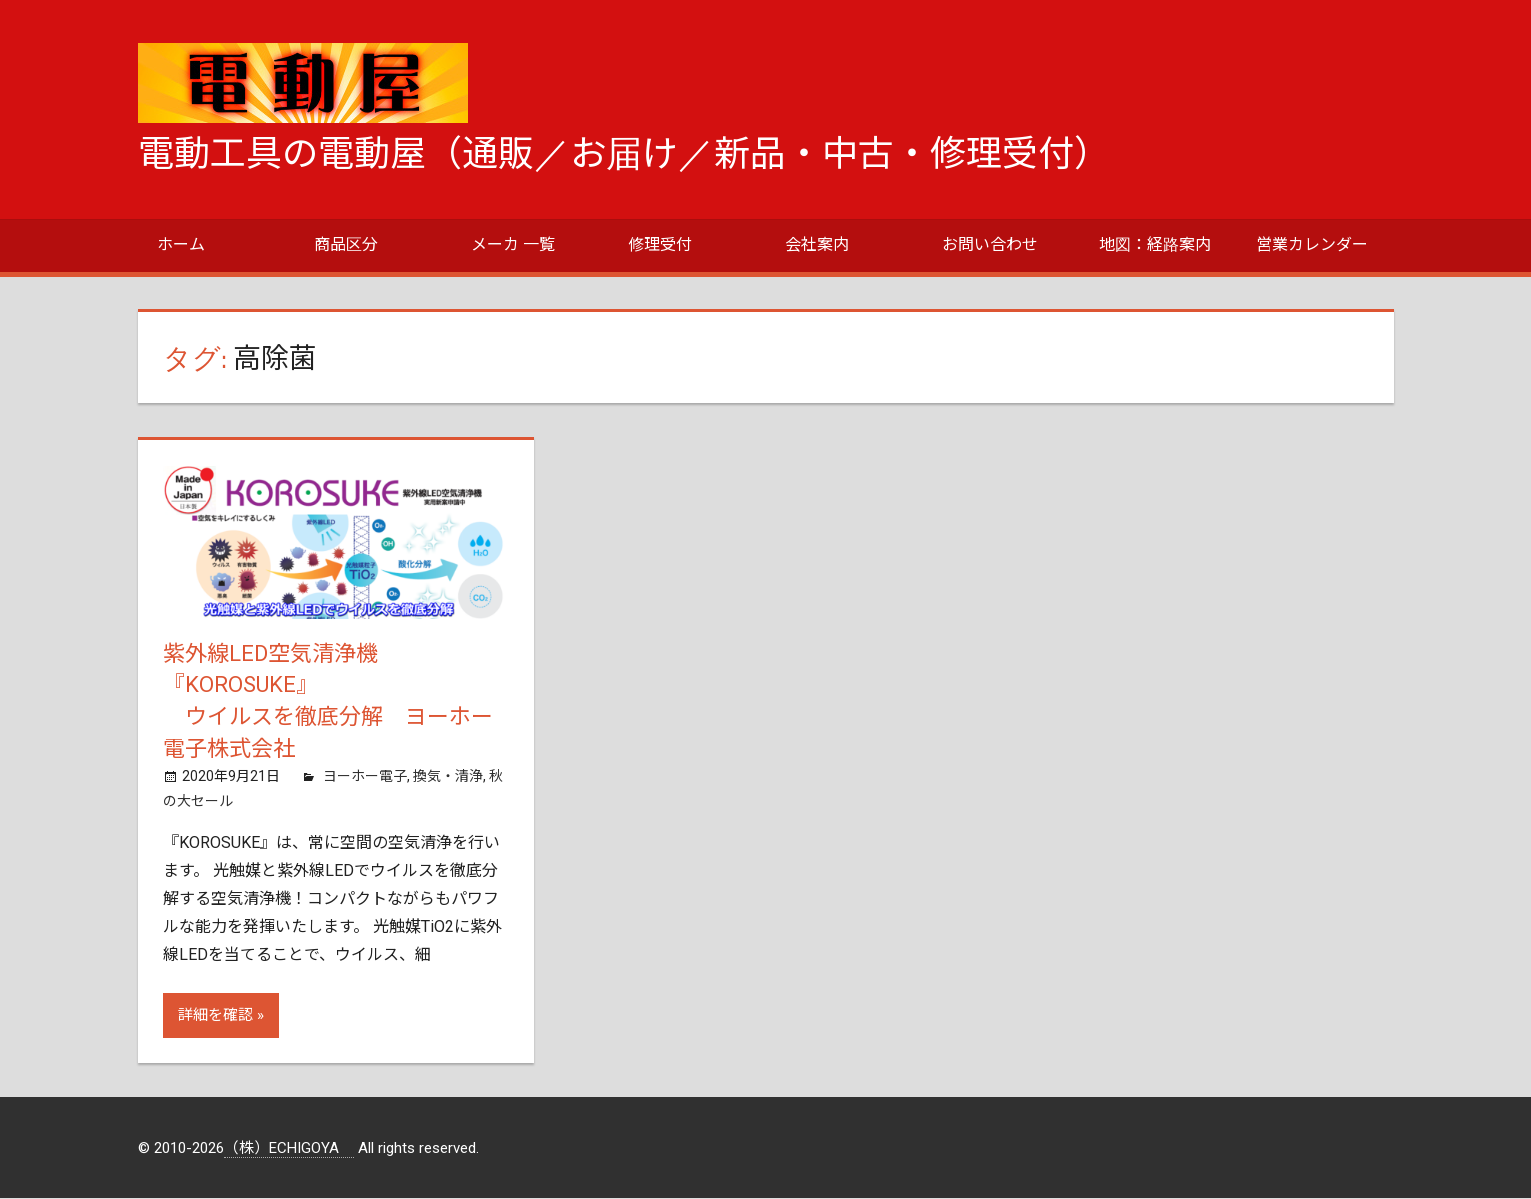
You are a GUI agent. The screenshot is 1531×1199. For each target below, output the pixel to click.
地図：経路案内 (1155, 244)
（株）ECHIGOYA (289, 1148)
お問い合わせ (990, 244)
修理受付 (660, 244)
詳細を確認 (215, 1016)
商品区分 (346, 244)
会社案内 (817, 244)
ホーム (181, 244)
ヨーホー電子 (365, 777)
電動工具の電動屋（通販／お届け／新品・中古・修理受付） (624, 154)
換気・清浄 (448, 777)
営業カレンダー (1312, 244)
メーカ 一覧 (513, 244)
